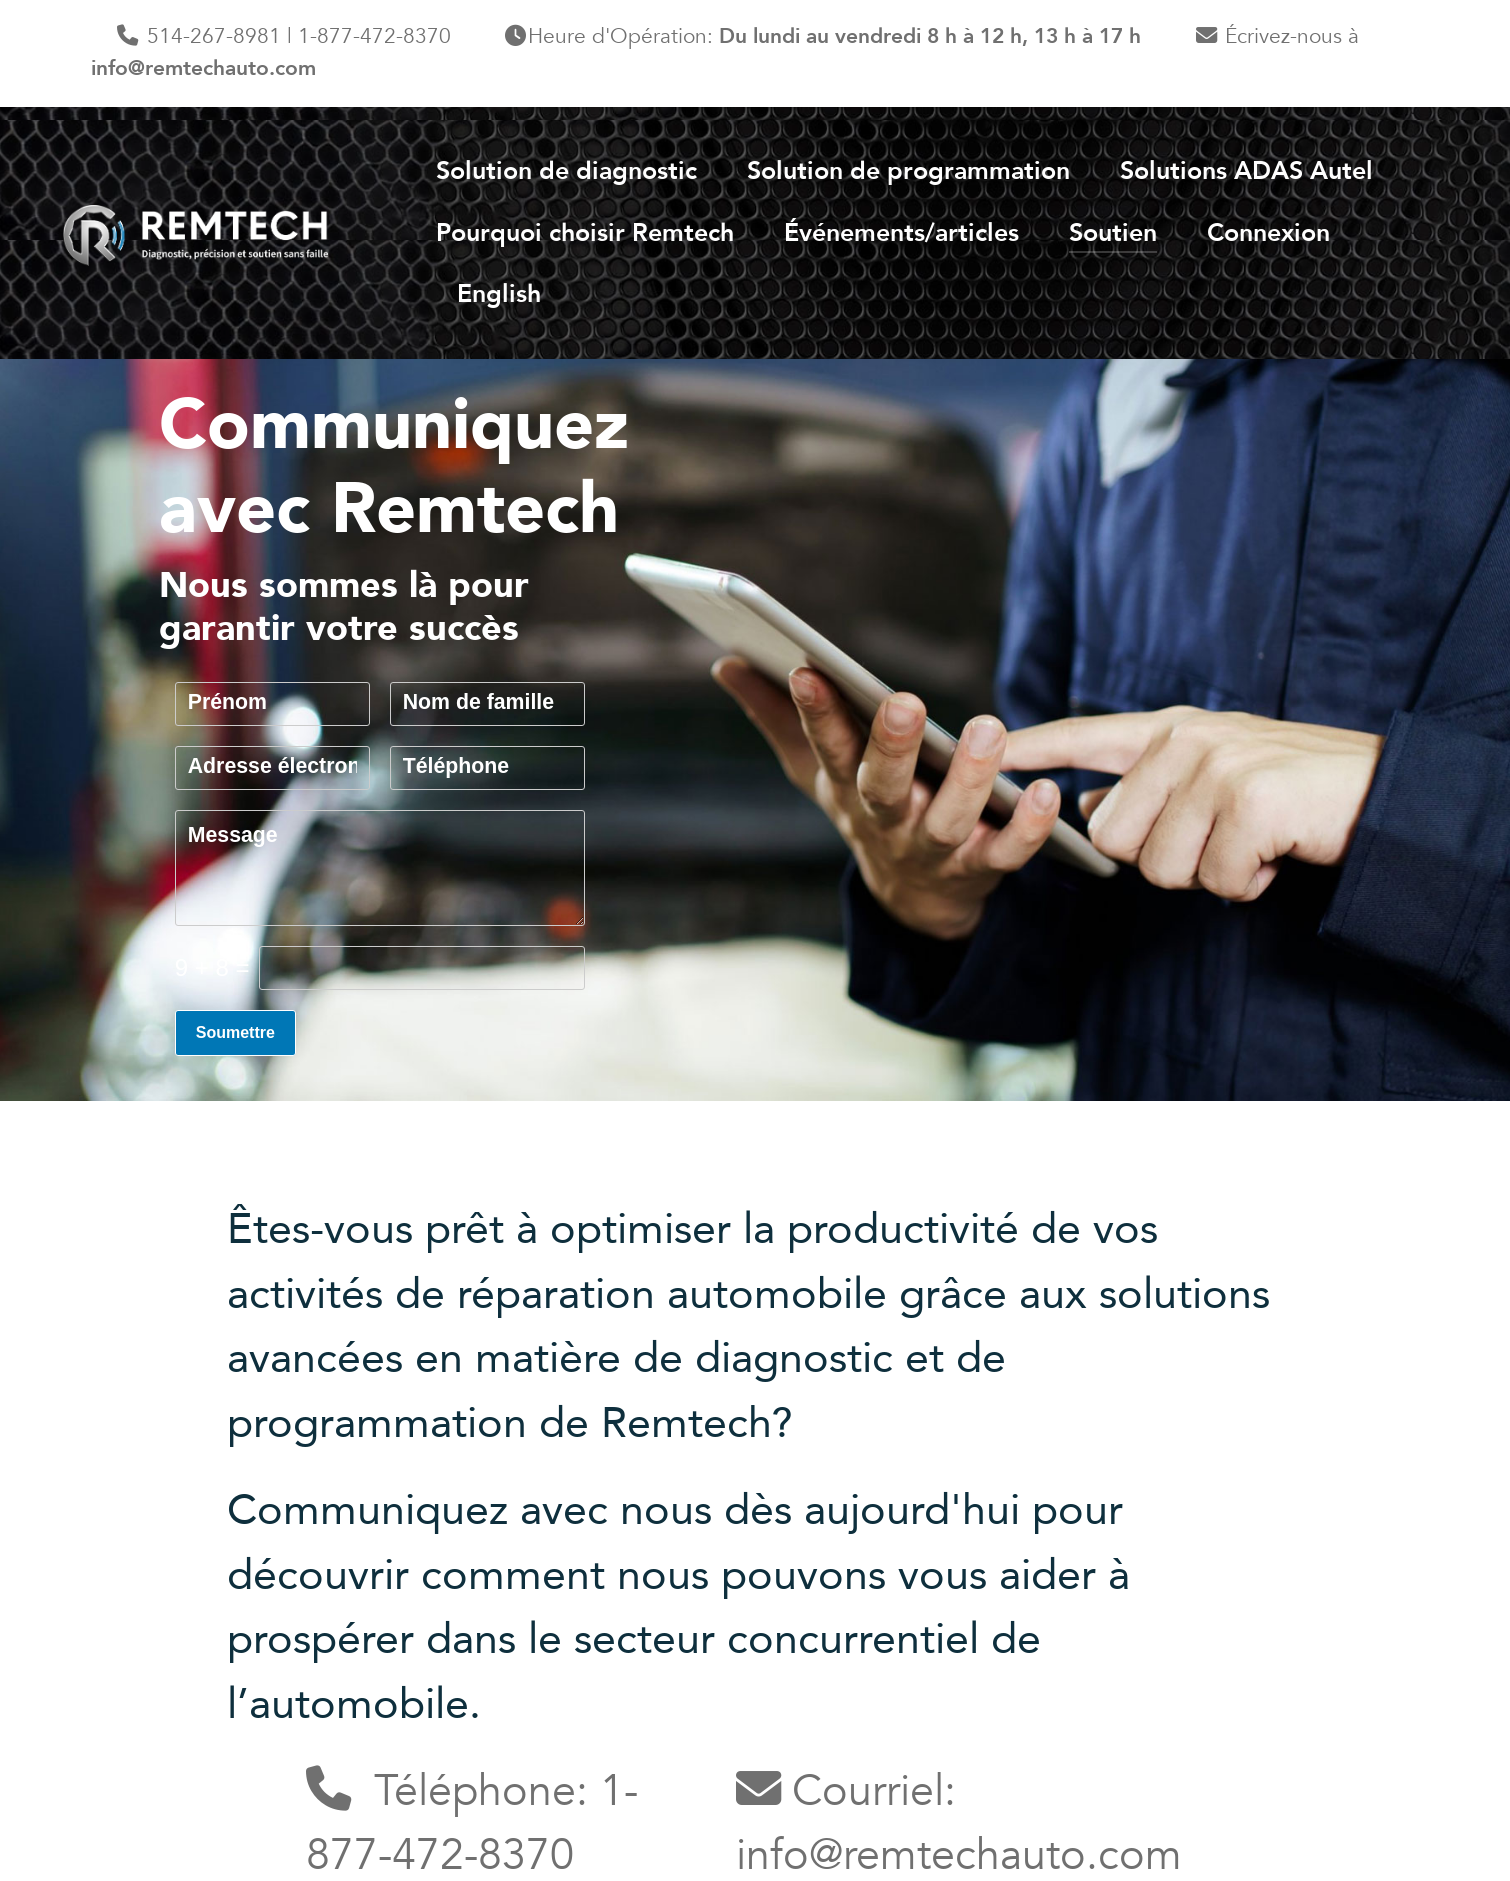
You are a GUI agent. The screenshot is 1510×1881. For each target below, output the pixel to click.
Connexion (1268, 233)
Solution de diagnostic (566, 171)
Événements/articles (901, 233)
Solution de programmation (908, 171)
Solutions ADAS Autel (1246, 171)
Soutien (1113, 233)
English (499, 294)
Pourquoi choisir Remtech (585, 233)
